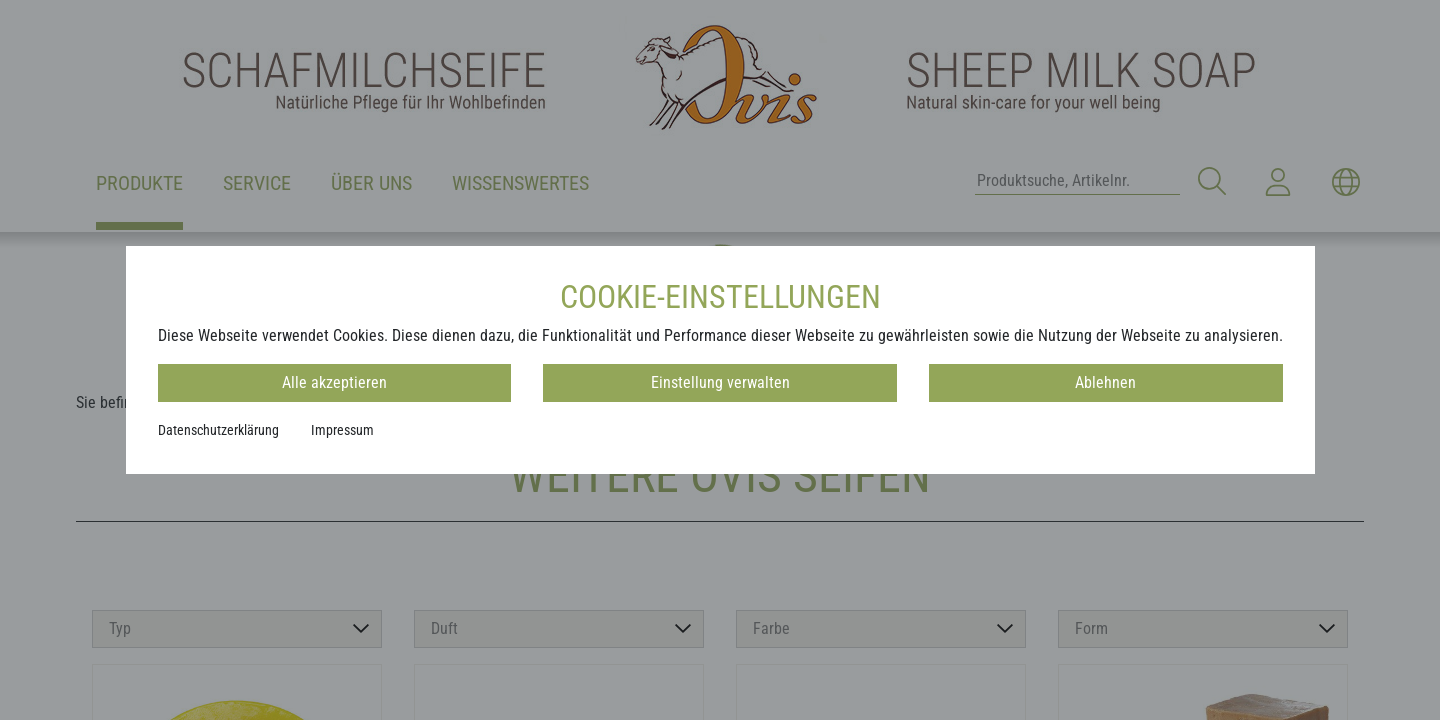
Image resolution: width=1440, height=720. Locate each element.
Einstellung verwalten (720, 382)
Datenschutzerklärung (218, 430)
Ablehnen (1105, 382)
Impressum (342, 430)
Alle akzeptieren (334, 382)
